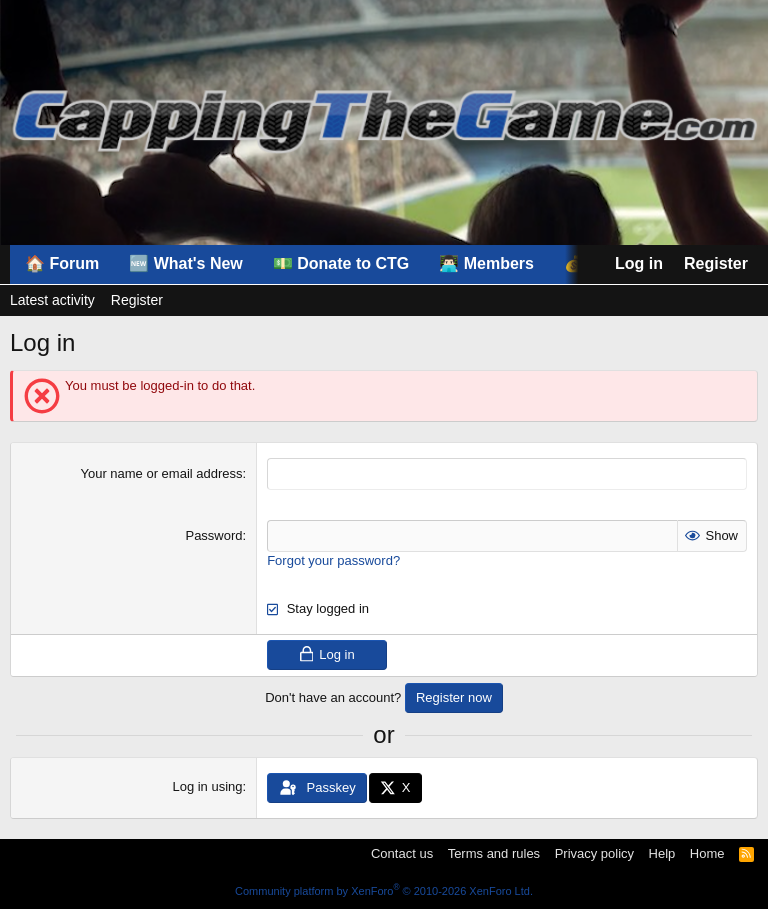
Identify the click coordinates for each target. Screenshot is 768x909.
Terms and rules (494, 853)
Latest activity (52, 300)
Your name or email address (161, 473)
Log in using (207, 786)
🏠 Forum (62, 263)
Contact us (402, 853)
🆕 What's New (186, 263)
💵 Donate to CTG (341, 263)
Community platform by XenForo (384, 891)
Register (137, 300)
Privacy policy (594, 853)
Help (662, 853)
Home (707, 853)
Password (213, 535)
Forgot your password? (333, 560)
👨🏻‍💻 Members (486, 263)
